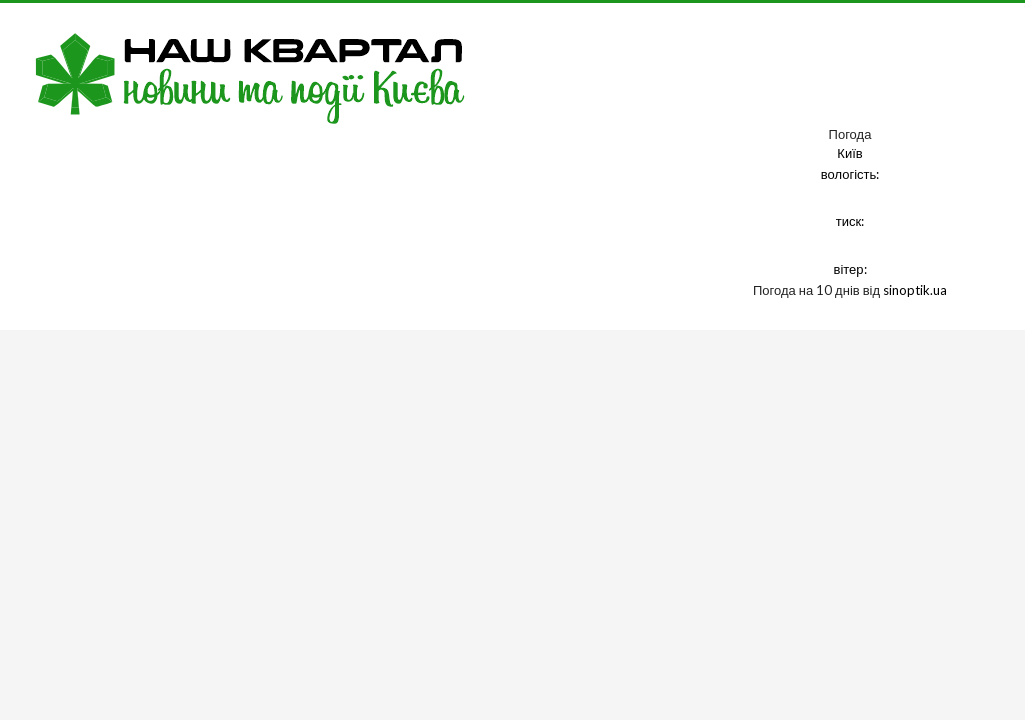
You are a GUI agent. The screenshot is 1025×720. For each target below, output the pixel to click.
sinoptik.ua (915, 290)
